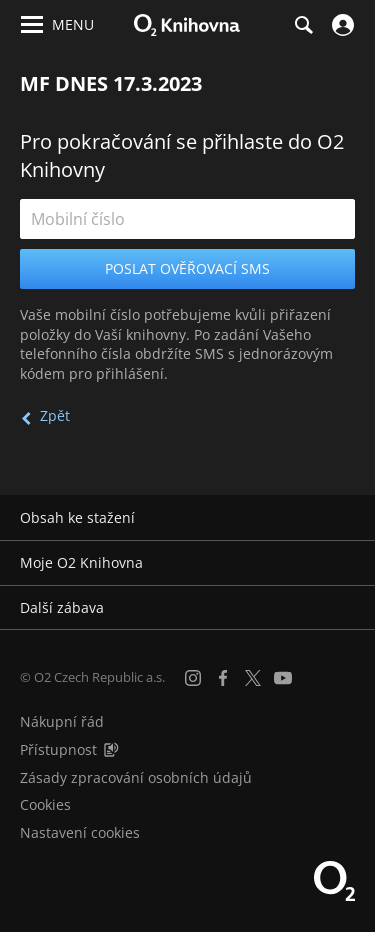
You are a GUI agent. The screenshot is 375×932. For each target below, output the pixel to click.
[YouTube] (283, 678)
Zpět (55, 415)
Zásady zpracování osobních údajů (136, 777)
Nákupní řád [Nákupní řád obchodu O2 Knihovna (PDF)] (62, 721)
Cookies (45, 804)
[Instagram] (193, 678)
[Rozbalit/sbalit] (347, 518)
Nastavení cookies (80, 832)
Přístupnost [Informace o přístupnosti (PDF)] (58, 749)
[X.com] (253, 678)
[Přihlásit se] (340, 25)
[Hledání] (303, 25)
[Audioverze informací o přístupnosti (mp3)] (111, 749)
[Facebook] (223, 678)
